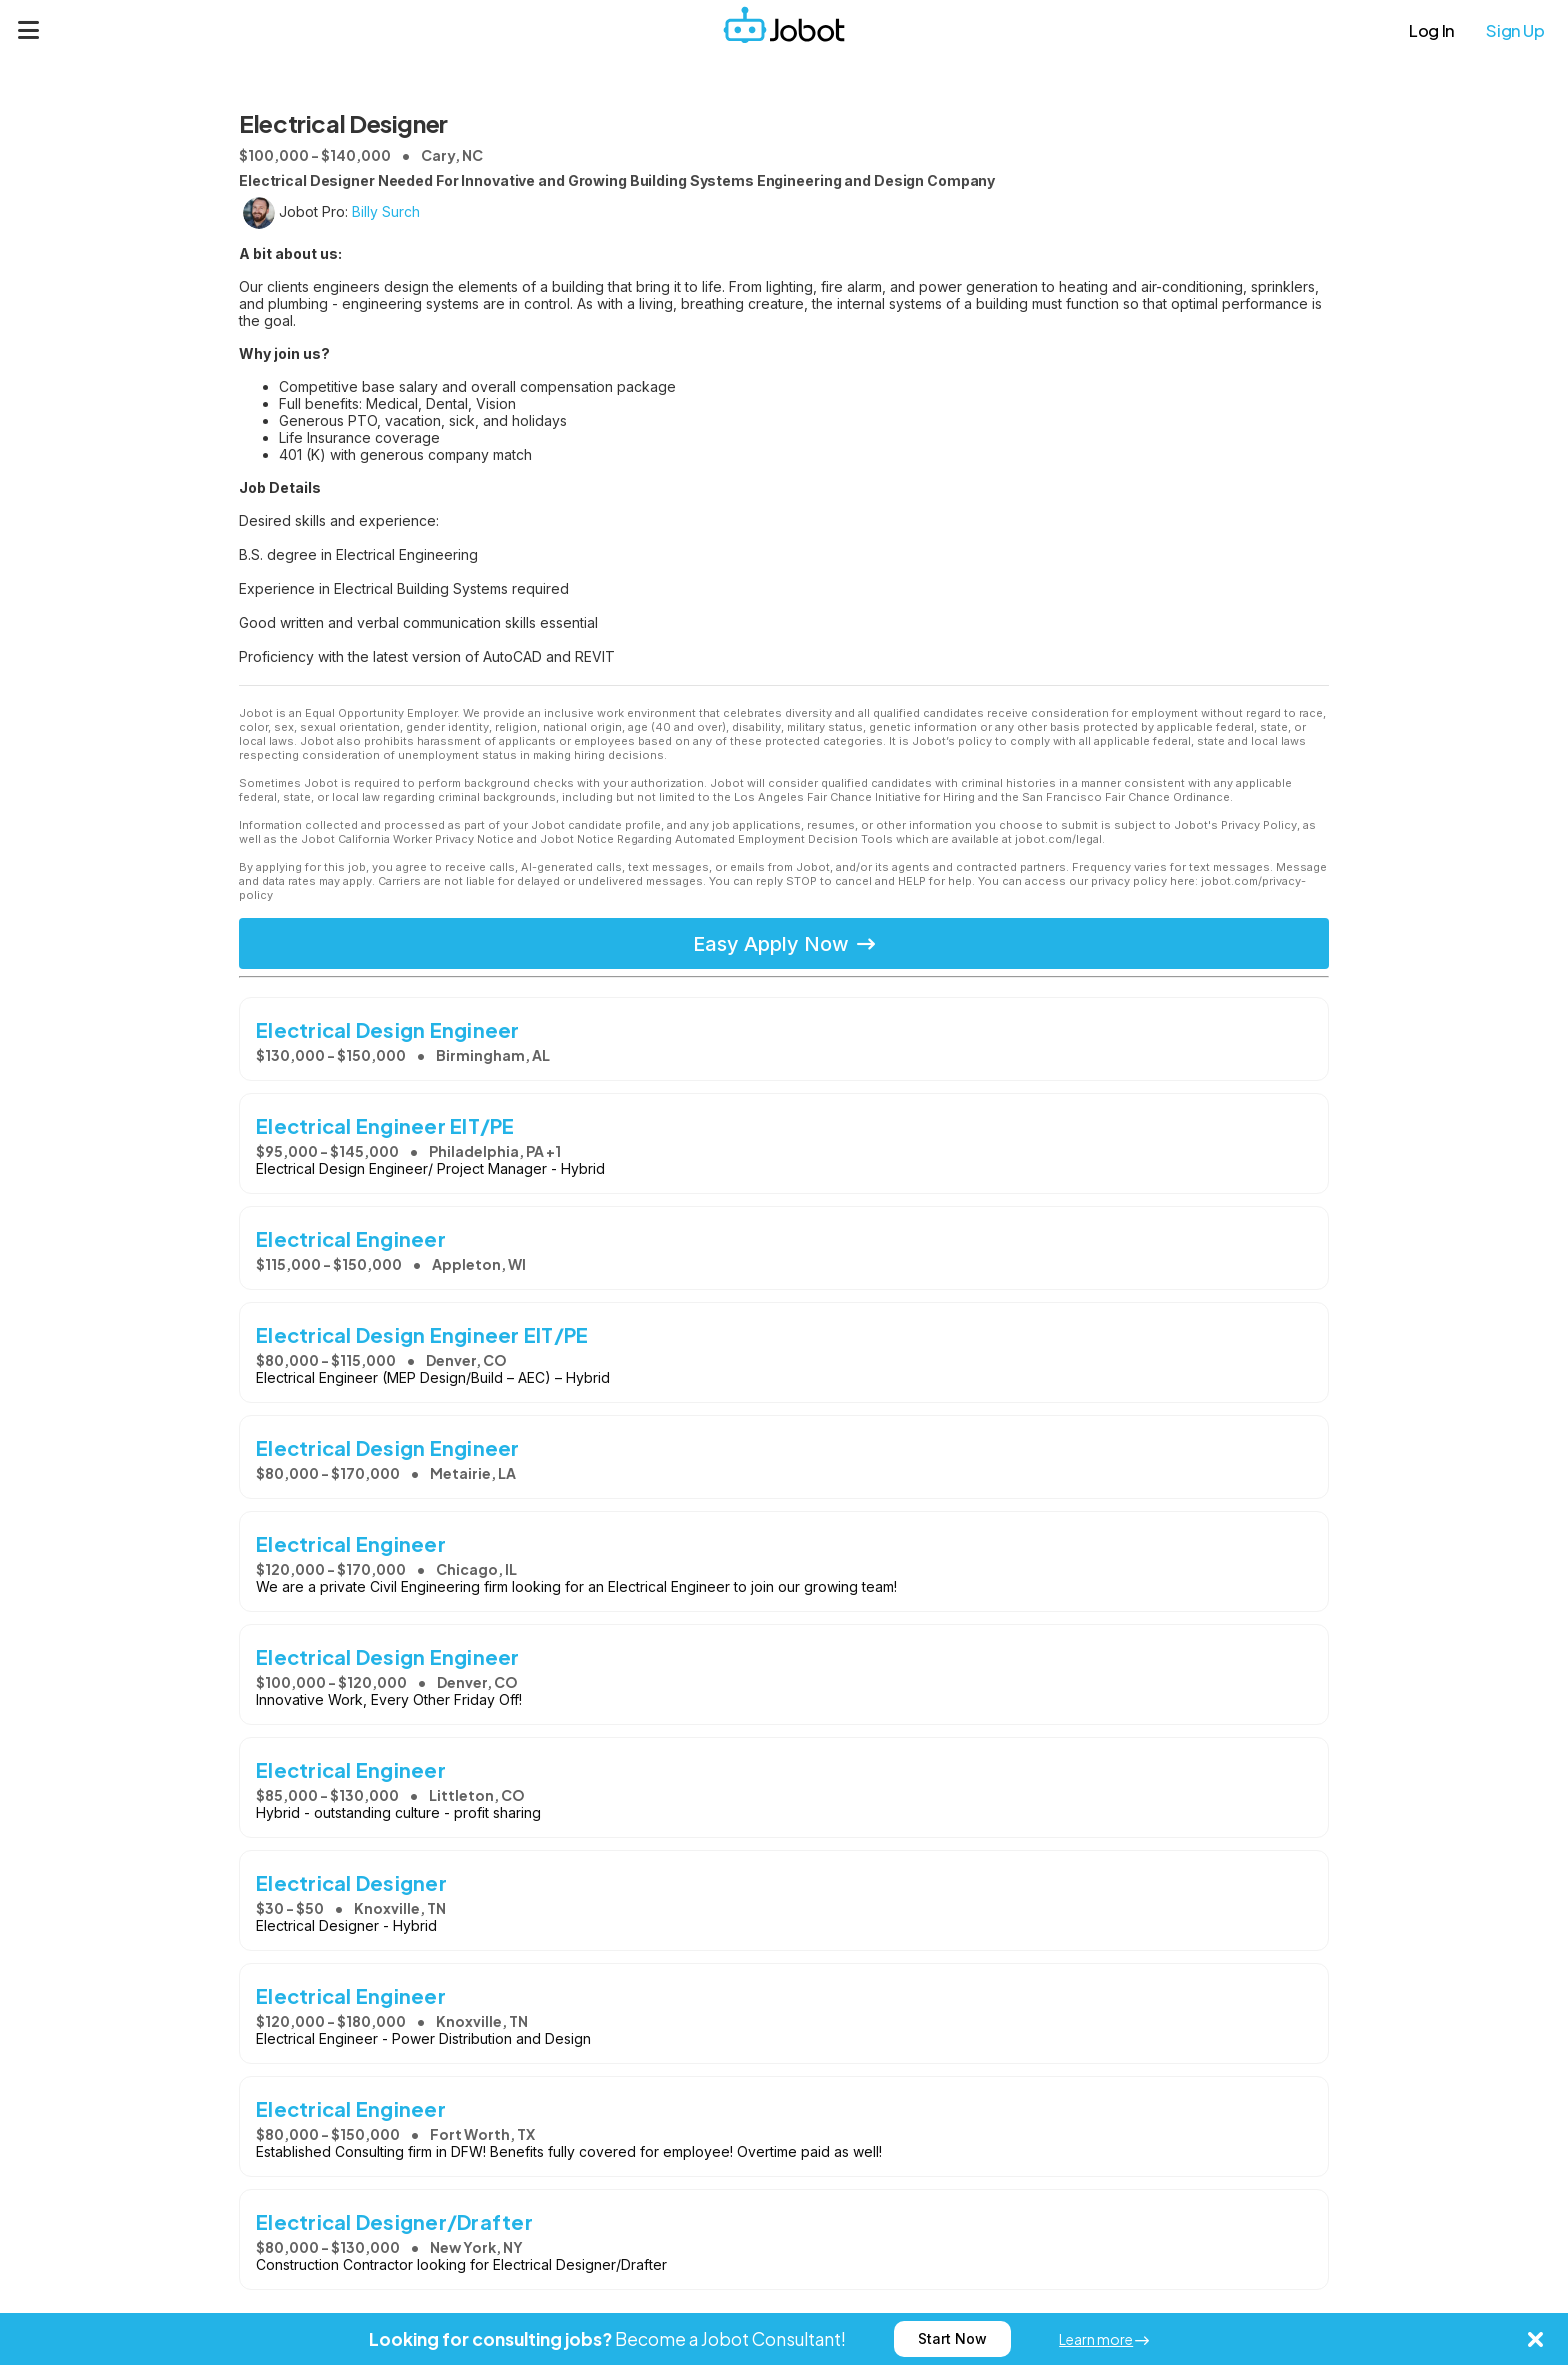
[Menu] (29, 30)
